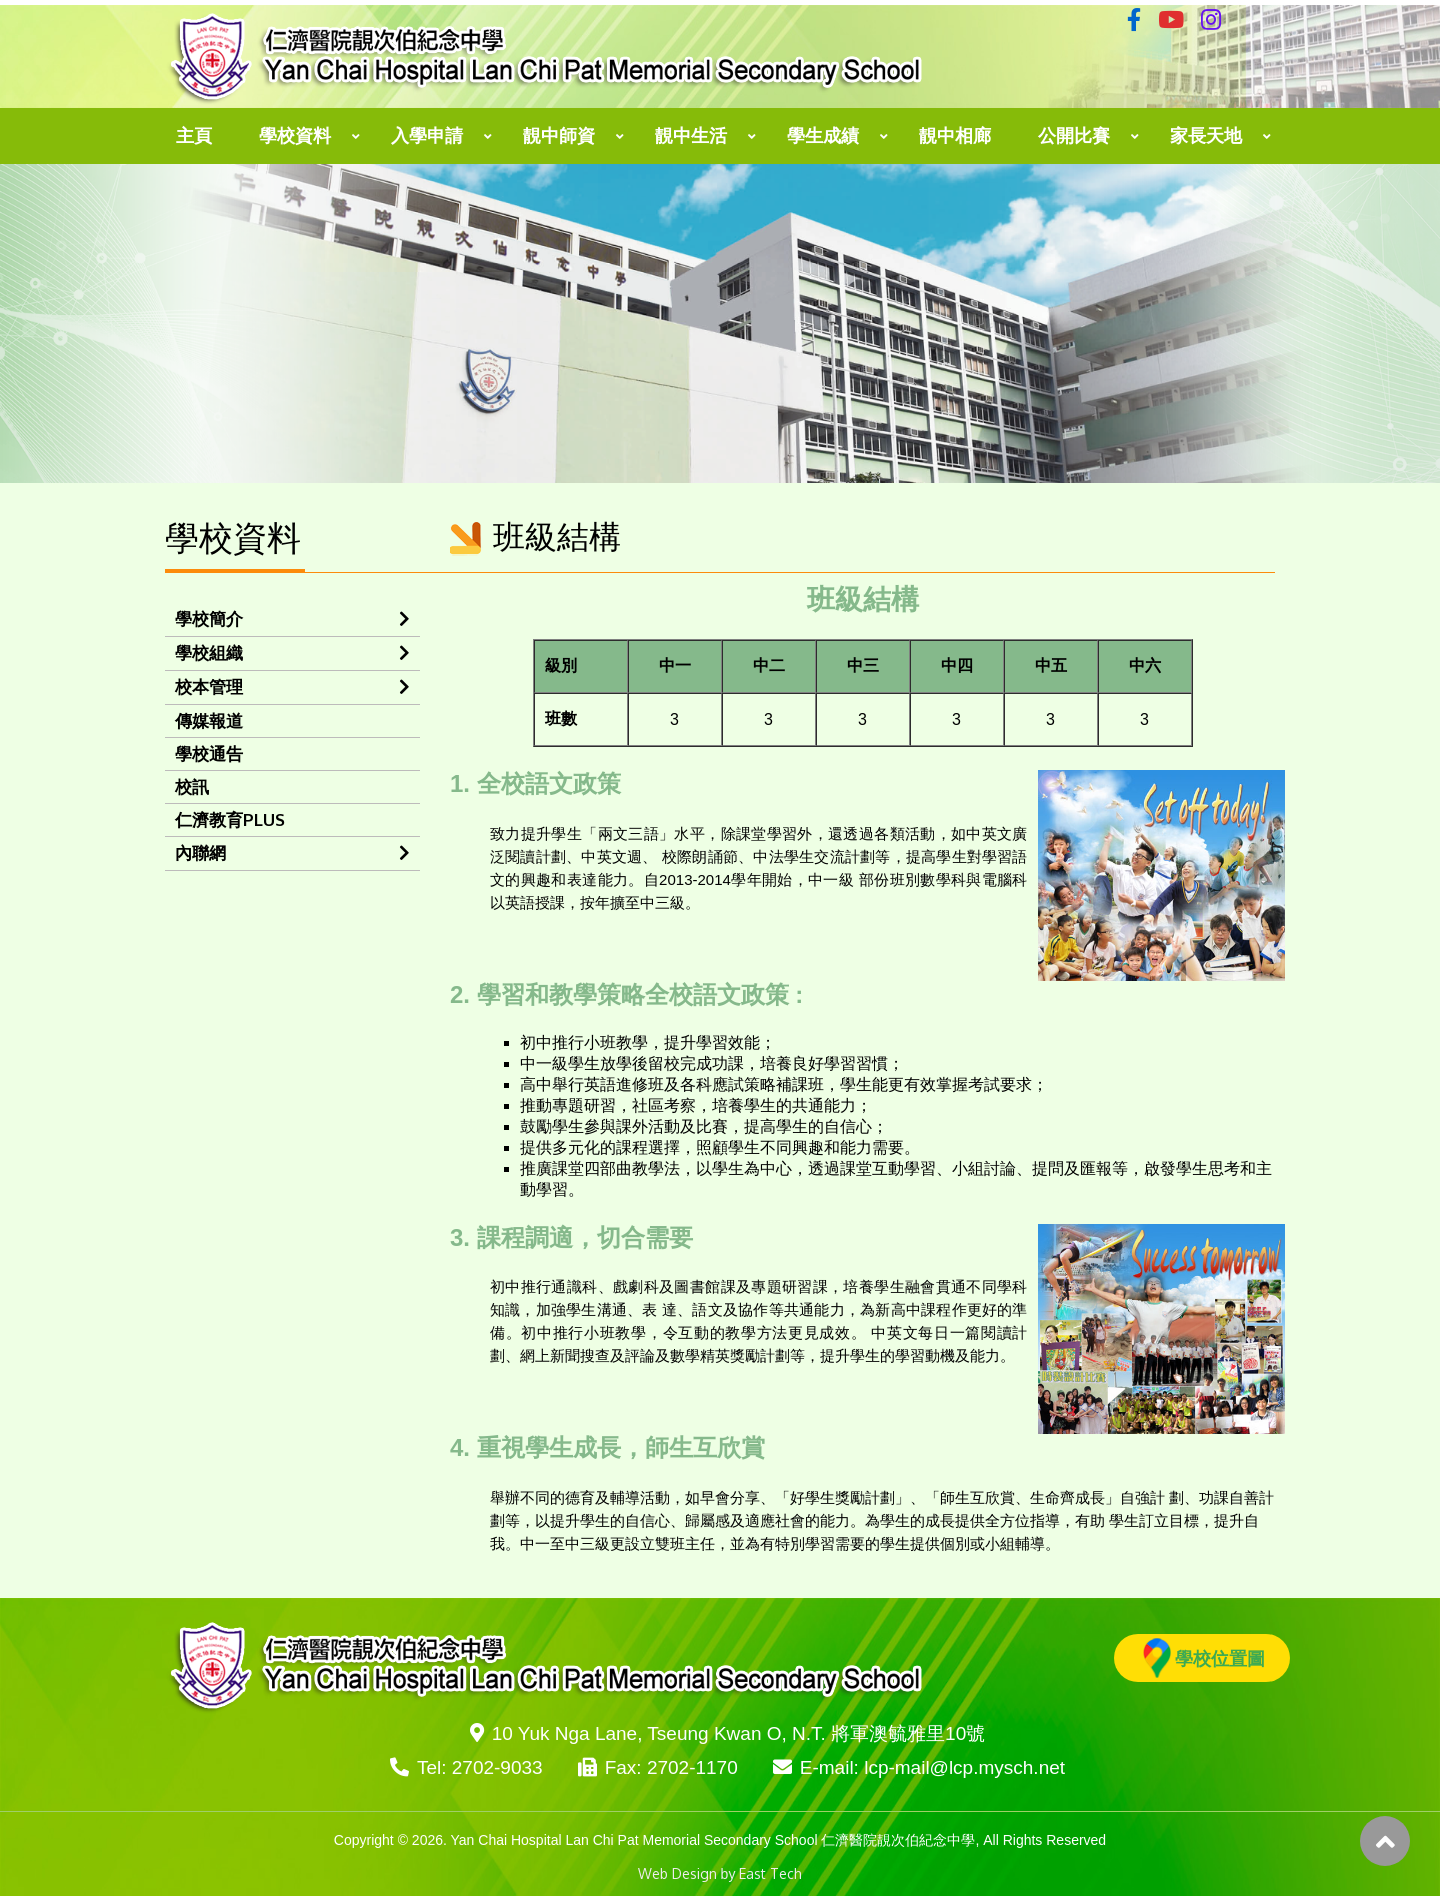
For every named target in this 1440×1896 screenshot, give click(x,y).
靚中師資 (559, 136)
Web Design (677, 1873)
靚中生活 (691, 136)
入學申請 (427, 136)
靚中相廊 (955, 136)
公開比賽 (1074, 136)
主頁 (194, 136)
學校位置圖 (1204, 1658)
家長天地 (1206, 136)
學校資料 (295, 136)
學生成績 (823, 136)
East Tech (770, 1873)
